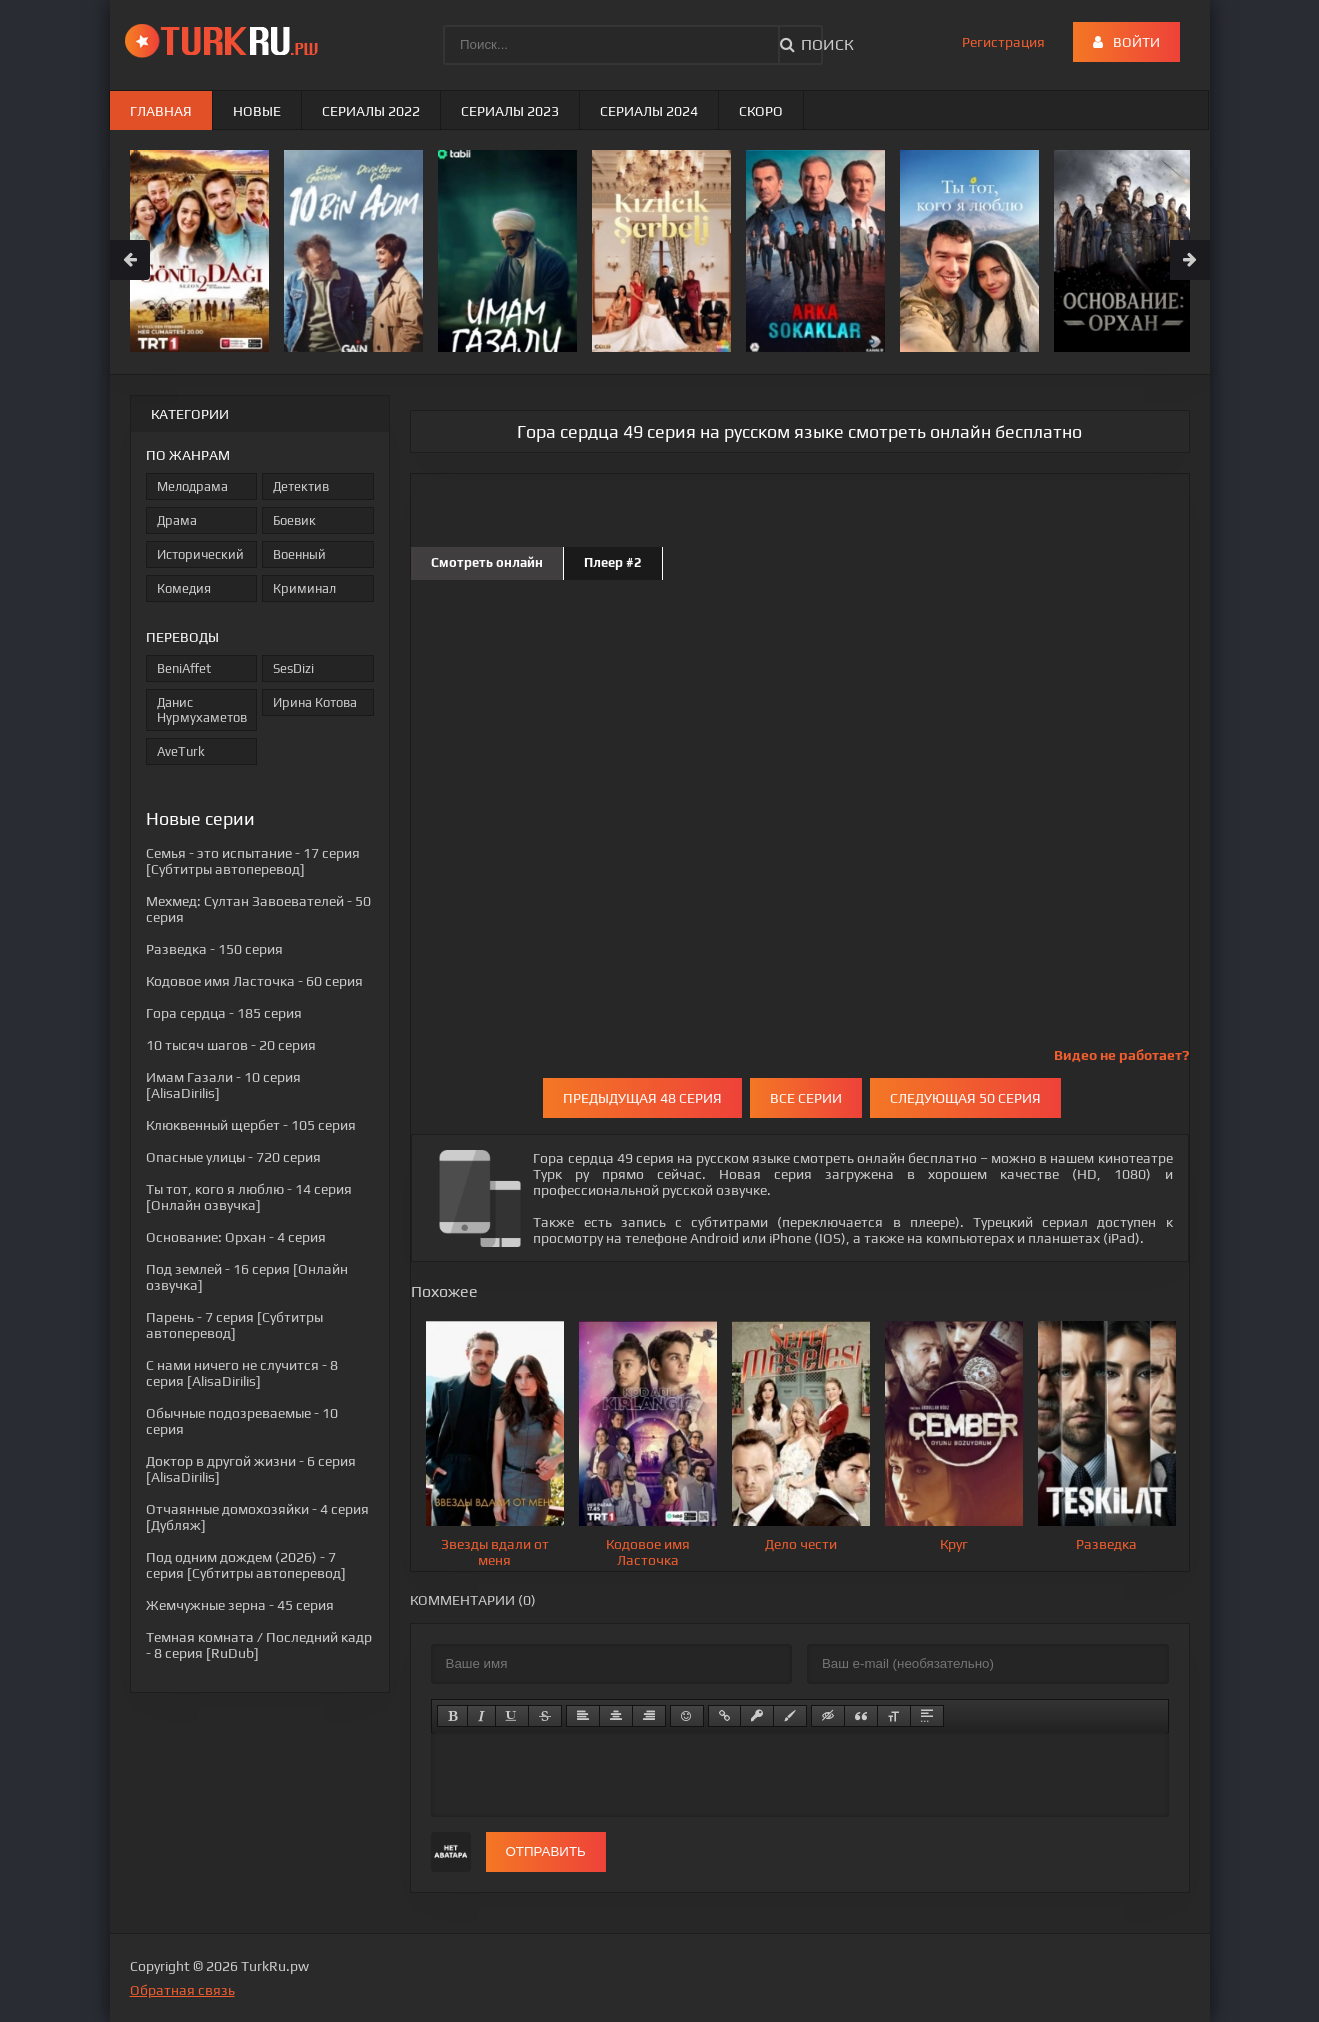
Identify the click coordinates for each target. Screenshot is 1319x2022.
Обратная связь (182, 1990)
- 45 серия (240, 1605)
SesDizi (293, 668)
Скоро (761, 111)
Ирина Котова (315, 702)
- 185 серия (224, 1013)
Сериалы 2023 (510, 111)
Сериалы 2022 (371, 111)
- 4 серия (236, 1237)
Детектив (301, 486)
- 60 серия (254, 981)
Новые (257, 111)
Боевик (294, 520)
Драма (177, 520)
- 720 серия (233, 1157)
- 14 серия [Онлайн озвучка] (249, 1197)
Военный (299, 554)
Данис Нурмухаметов (202, 710)
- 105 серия (251, 1125)
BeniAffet (184, 668)
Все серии (806, 1098)
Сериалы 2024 (649, 111)
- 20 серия (231, 1045)
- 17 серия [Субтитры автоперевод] (253, 861)
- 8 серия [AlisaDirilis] (242, 1373)
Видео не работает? (1121, 1055)
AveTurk (181, 751)
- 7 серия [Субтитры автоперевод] (234, 1325)
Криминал (304, 588)
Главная (161, 111)
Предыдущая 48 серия (642, 1098)
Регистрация (1003, 42)
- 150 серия (214, 949)
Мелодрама (192, 486)
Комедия (184, 588)
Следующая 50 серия (965, 1098)
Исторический (200, 554)
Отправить (546, 1851)
